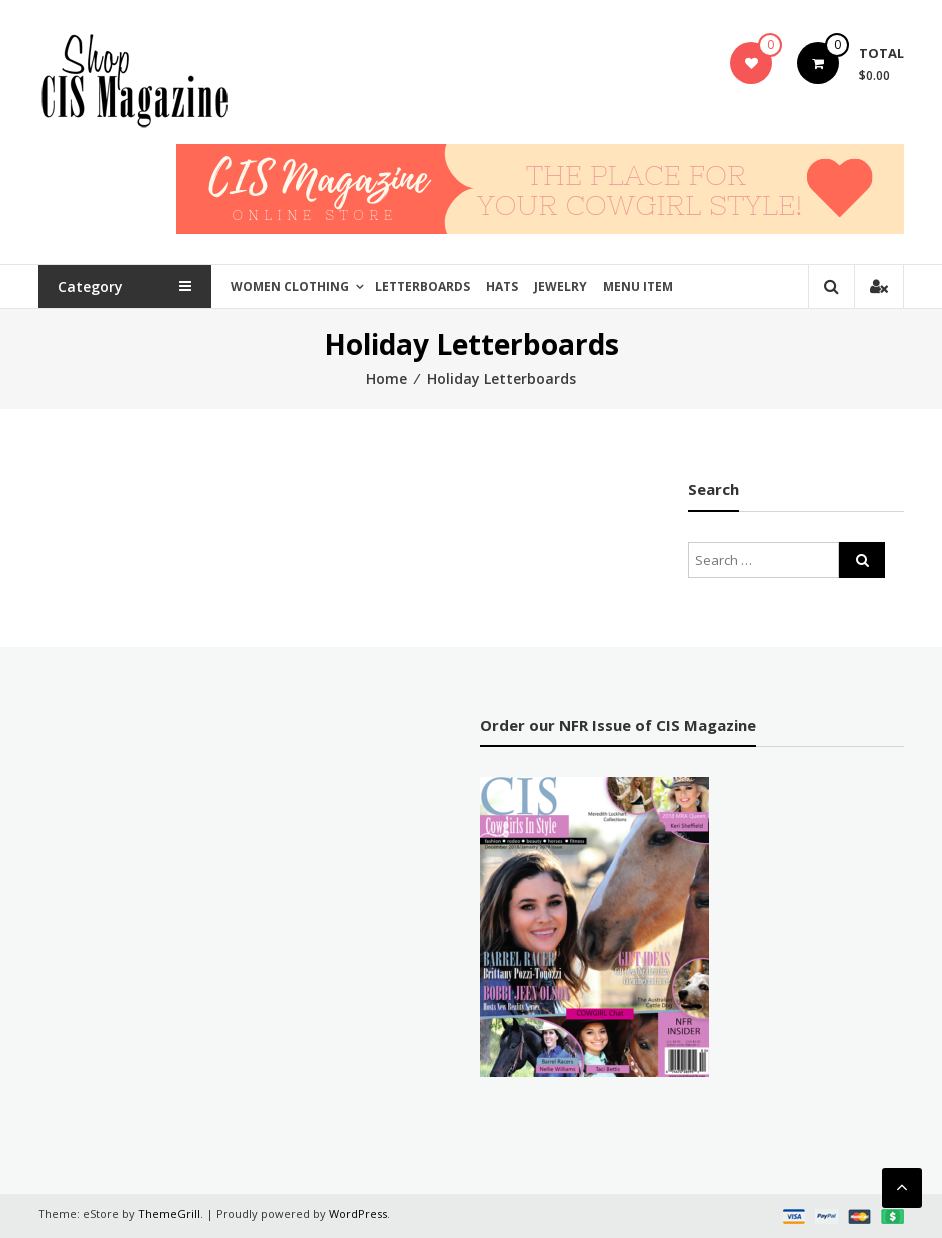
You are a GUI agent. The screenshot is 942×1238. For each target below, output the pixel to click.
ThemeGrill (169, 1213)
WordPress (358, 1213)
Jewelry (560, 286)
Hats (502, 286)
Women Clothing (290, 286)
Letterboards (422, 286)
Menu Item (638, 286)
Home (386, 378)
